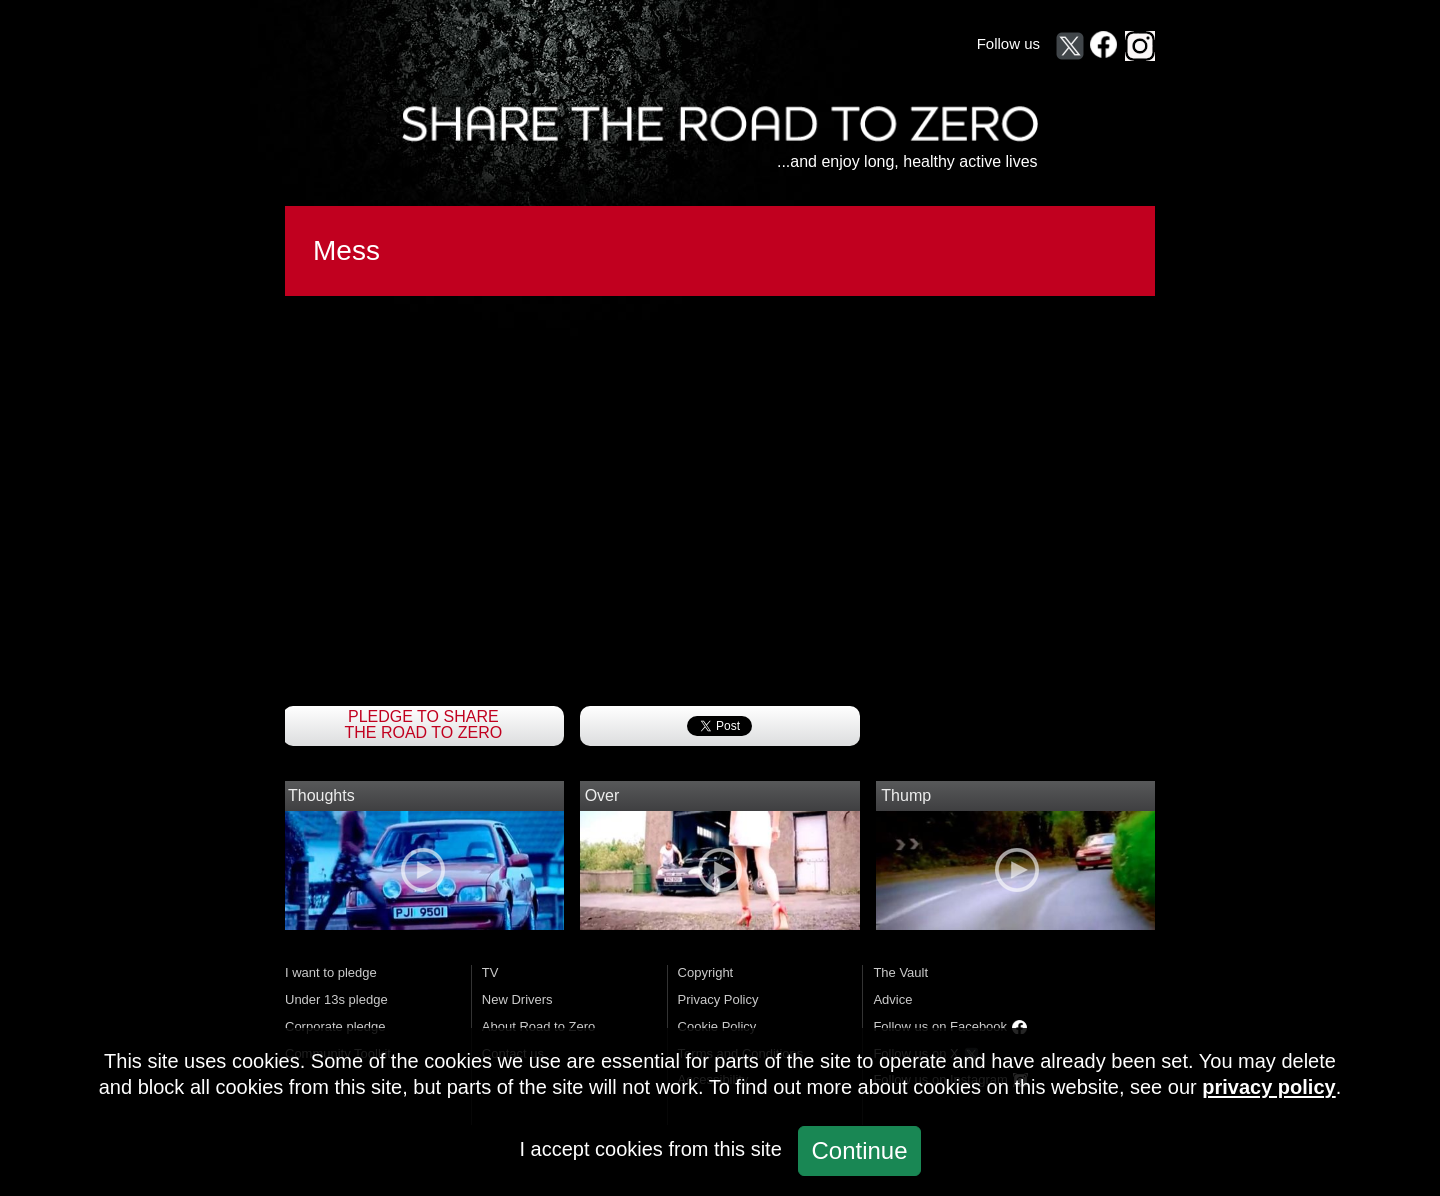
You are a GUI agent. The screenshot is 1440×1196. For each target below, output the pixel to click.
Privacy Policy (718, 999)
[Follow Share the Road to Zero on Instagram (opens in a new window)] (1140, 46)
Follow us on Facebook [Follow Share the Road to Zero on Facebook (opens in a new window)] (940, 1026)
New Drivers (517, 999)
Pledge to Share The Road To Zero (424, 725)
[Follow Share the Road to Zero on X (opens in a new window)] (1070, 46)
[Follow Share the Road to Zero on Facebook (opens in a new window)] (1105, 46)
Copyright (706, 972)
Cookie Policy (717, 1026)
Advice (892, 999)
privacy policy (1268, 1087)
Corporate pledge (335, 1026)
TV (490, 972)
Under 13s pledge (336, 999)
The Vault (900, 972)
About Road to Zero (538, 1026)
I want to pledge (331, 972)
